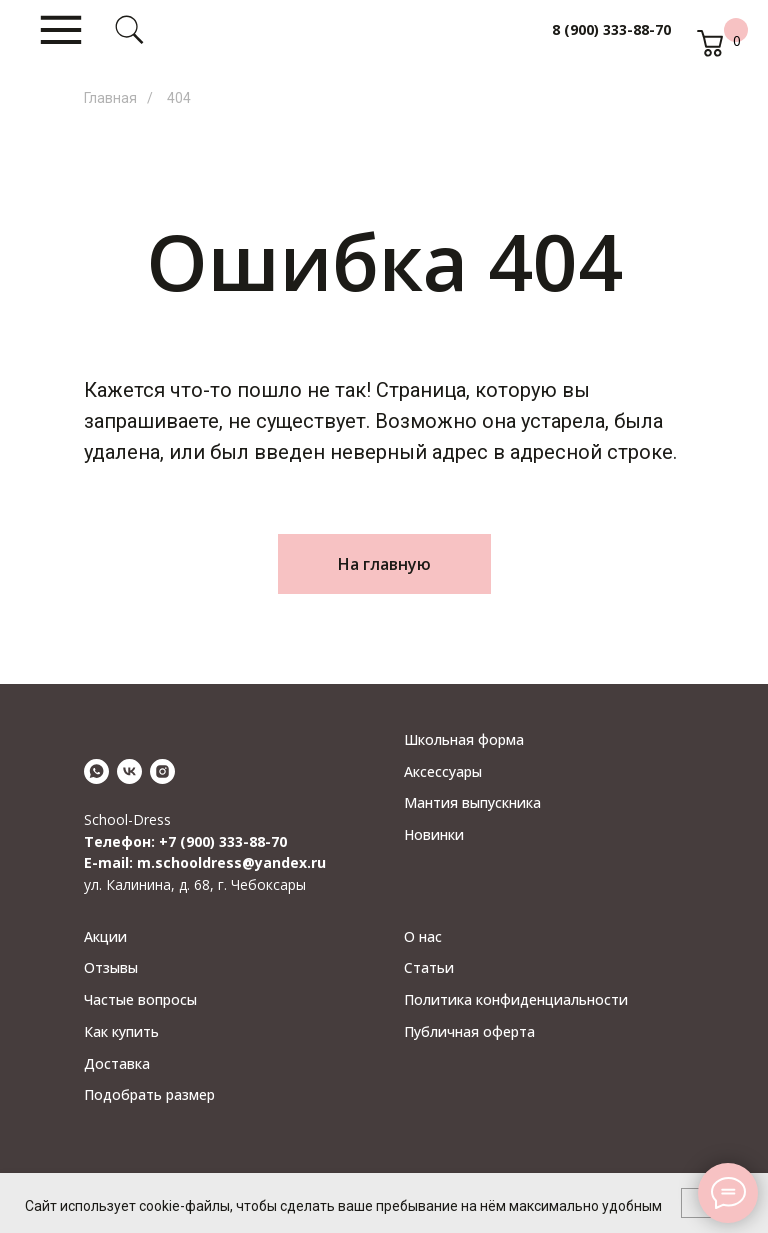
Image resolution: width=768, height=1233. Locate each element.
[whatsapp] (96, 771)
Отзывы (111, 967)
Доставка (117, 1063)
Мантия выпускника (472, 802)
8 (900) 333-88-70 (611, 29)
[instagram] (162, 771)
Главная (110, 98)
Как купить (121, 1031)
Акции (105, 936)
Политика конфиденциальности (516, 999)
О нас (423, 936)
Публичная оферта (469, 1031)
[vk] (129, 771)
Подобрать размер (149, 1094)
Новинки (434, 834)
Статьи (429, 967)
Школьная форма (464, 739)
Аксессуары (443, 771)
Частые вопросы (140, 999)
